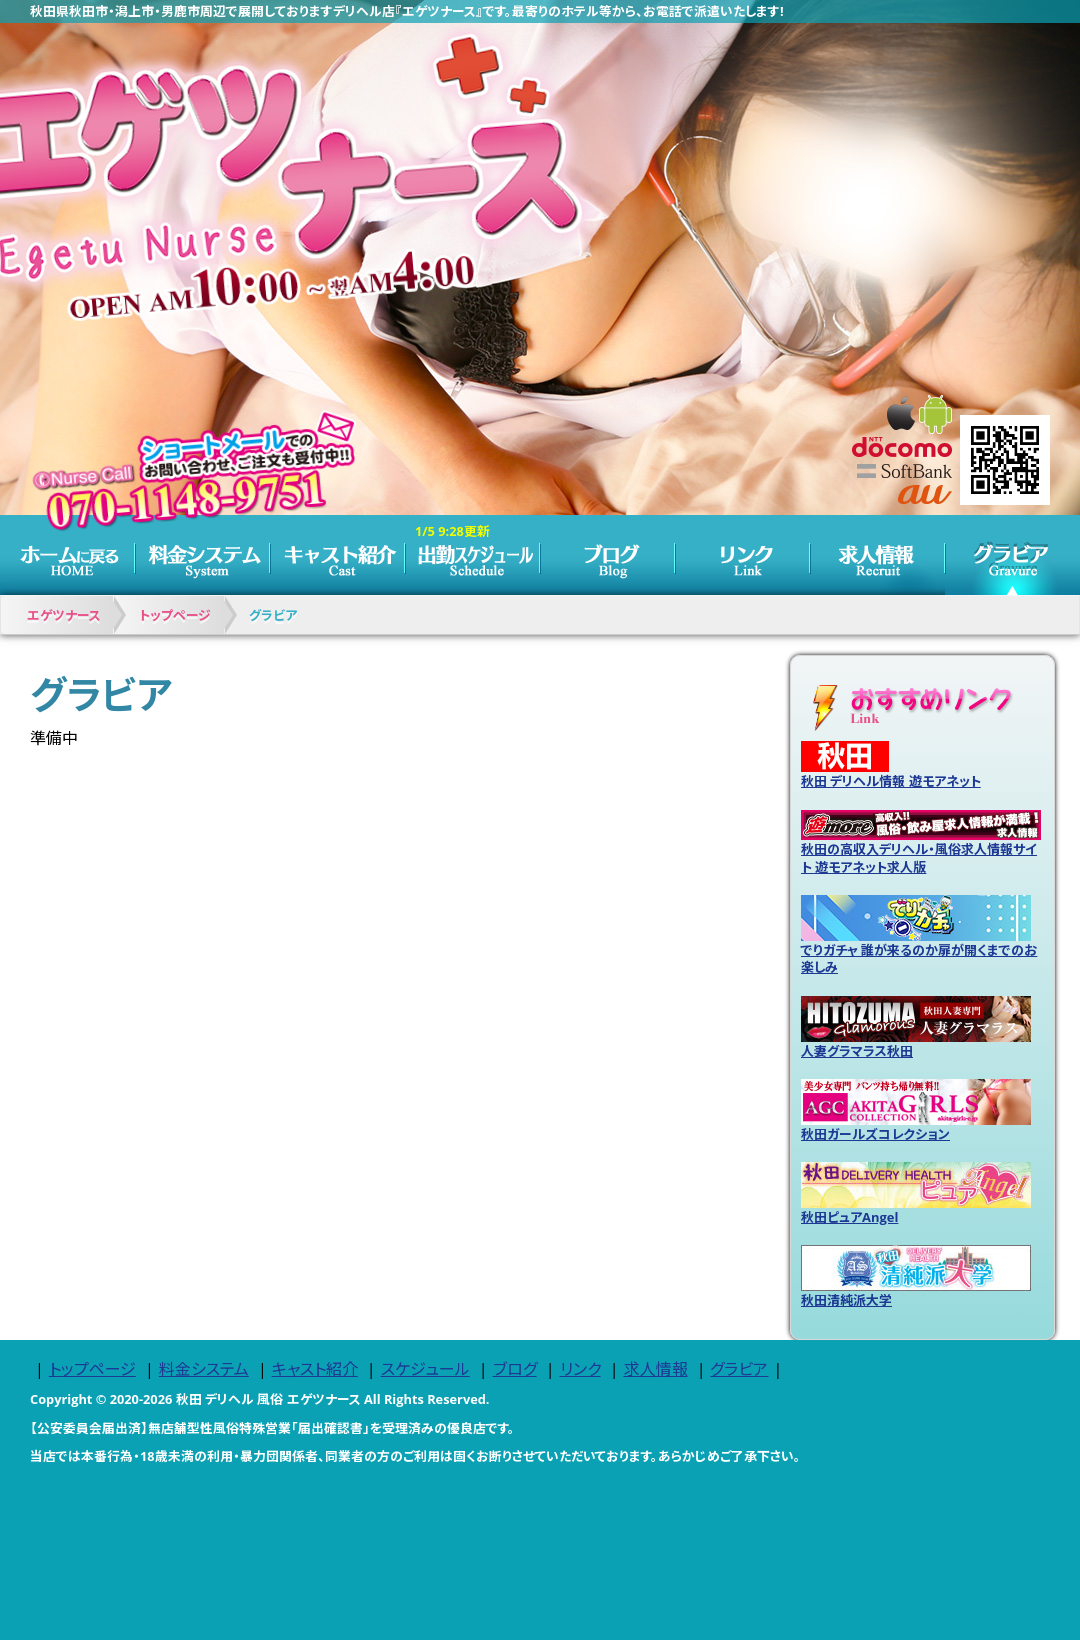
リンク (742, 555)
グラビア (1012, 555)
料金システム (202, 555)
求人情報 (877, 555)
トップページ (67, 555)
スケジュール (472, 555)
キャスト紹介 (337, 555)
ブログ (607, 555)
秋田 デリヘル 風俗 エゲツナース (268, 1399)
